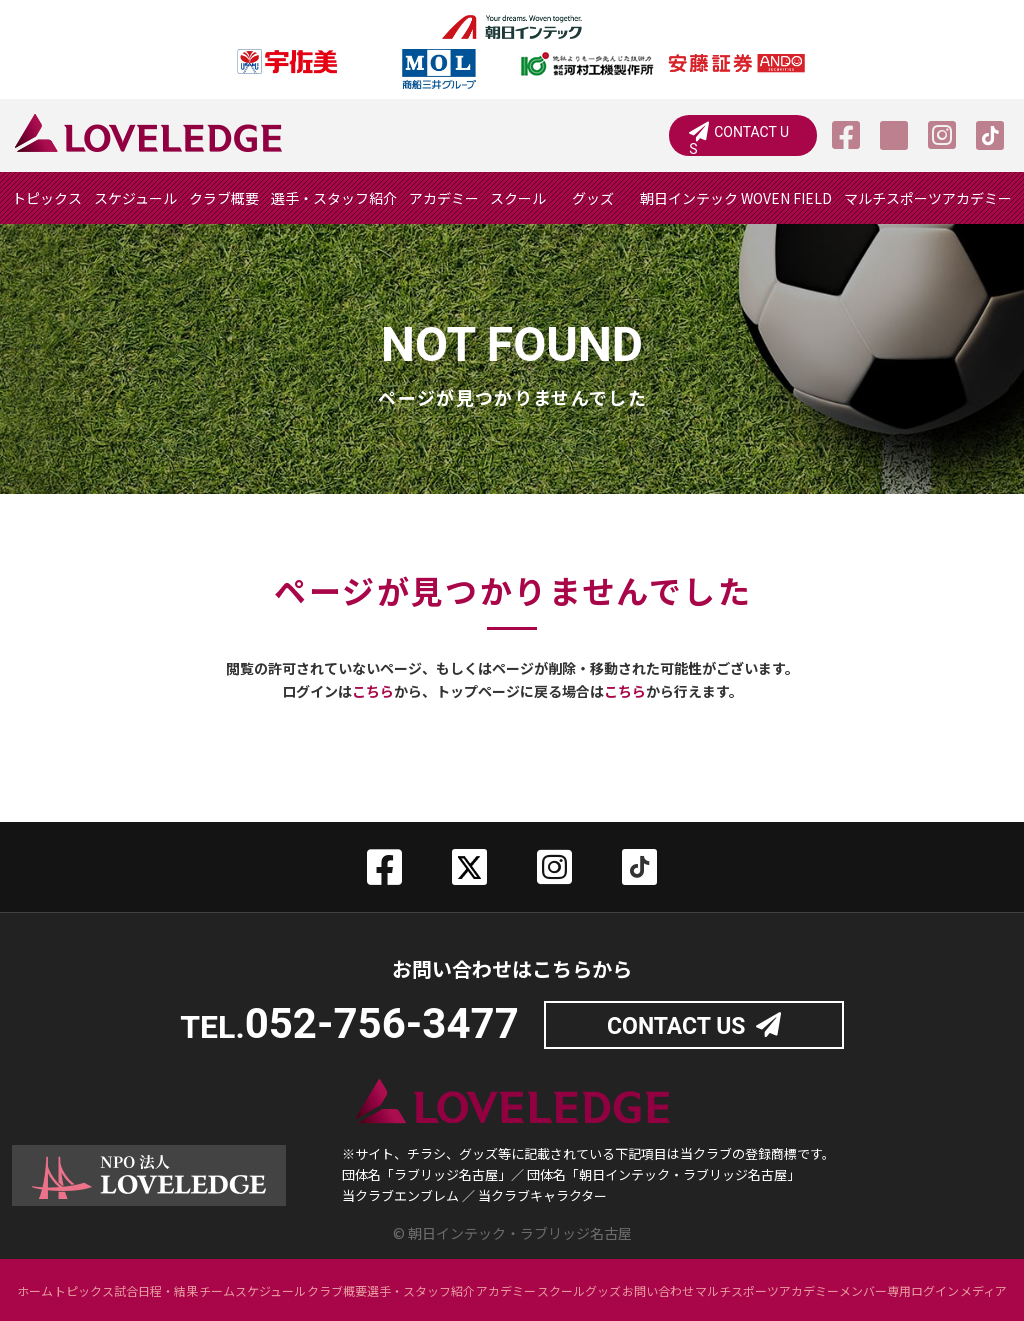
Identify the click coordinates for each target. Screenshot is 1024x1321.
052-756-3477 (382, 1024)
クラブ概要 (224, 198)
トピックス (47, 198)
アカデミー (444, 198)
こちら (373, 691)
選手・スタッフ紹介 (334, 198)
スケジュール (135, 198)
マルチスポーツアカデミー (928, 198)
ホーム (35, 1289)
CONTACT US (755, 136)
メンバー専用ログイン (899, 1289)
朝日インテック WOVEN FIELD (736, 198)
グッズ (593, 198)
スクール (518, 198)
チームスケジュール (252, 1289)
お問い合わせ (658, 1289)
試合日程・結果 (156, 1289)
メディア (983, 1289)
